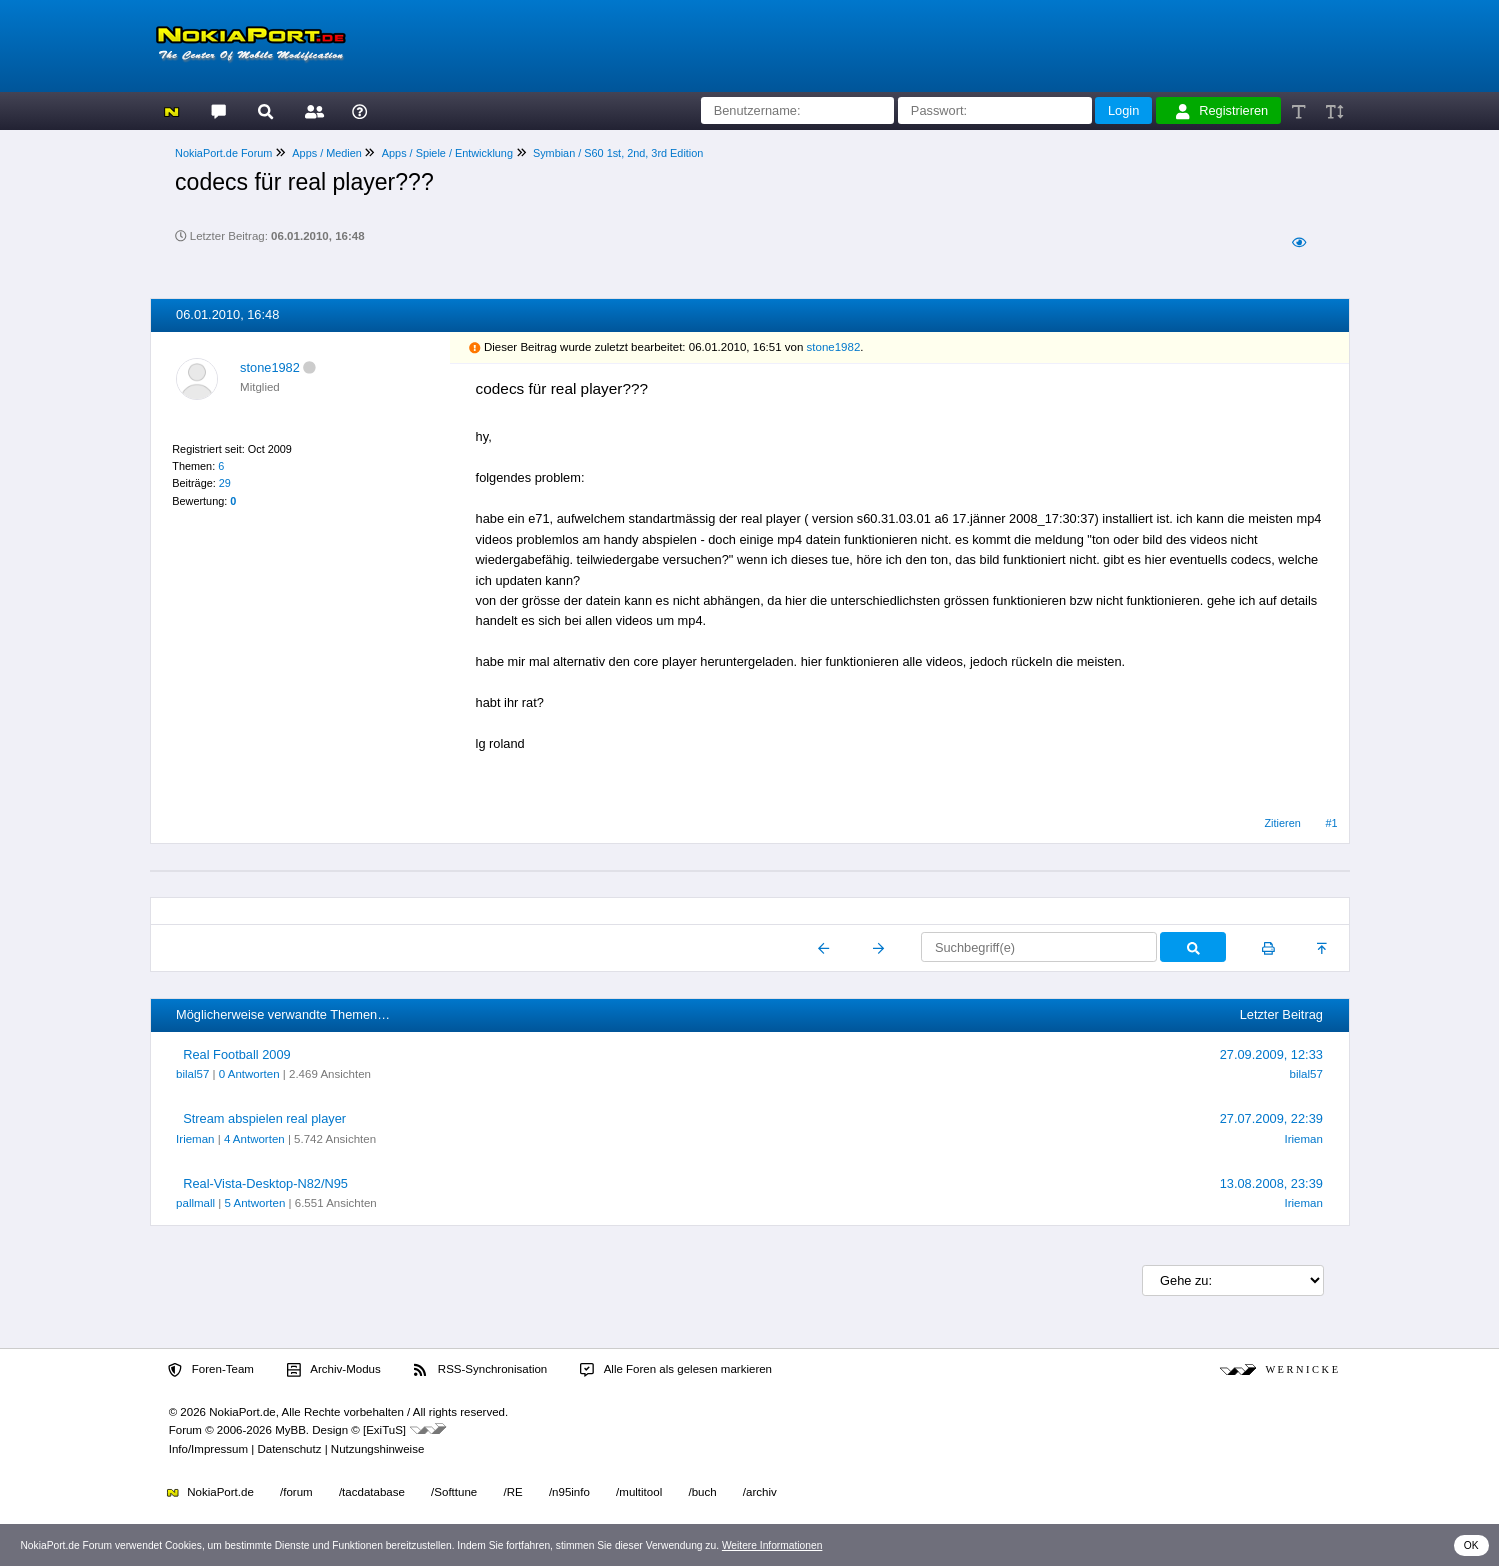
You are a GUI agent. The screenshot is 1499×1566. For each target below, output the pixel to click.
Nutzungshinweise (377, 1449)
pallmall (195, 1203)
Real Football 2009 (236, 1054)
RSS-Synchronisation (480, 1370)
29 (225, 483)
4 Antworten (254, 1139)
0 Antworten (249, 1074)
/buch (702, 1492)
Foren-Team (211, 1370)
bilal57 (192, 1074)
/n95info (569, 1492)
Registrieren (1222, 111)
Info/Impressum (208, 1449)
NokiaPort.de (210, 1492)
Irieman (195, 1139)
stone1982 (270, 367)
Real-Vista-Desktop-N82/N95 (265, 1183)
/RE (512, 1492)
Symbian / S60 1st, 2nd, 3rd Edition (618, 153)
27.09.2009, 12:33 (1271, 1054)
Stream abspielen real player (264, 1118)
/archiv (760, 1492)
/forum (296, 1492)
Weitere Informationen (772, 1545)
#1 (1332, 823)
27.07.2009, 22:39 (1271, 1118)
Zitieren (1282, 823)
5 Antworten (255, 1203)
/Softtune (454, 1492)
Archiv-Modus (334, 1370)
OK (1471, 1545)
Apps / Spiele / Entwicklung (447, 153)
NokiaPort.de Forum (223, 153)
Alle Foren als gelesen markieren (676, 1370)
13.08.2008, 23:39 (1271, 1183)
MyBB (290, 1430)
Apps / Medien (327, 153)
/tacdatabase (372, 1492)
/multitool (639, 1492)
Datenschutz (289, 1449)
